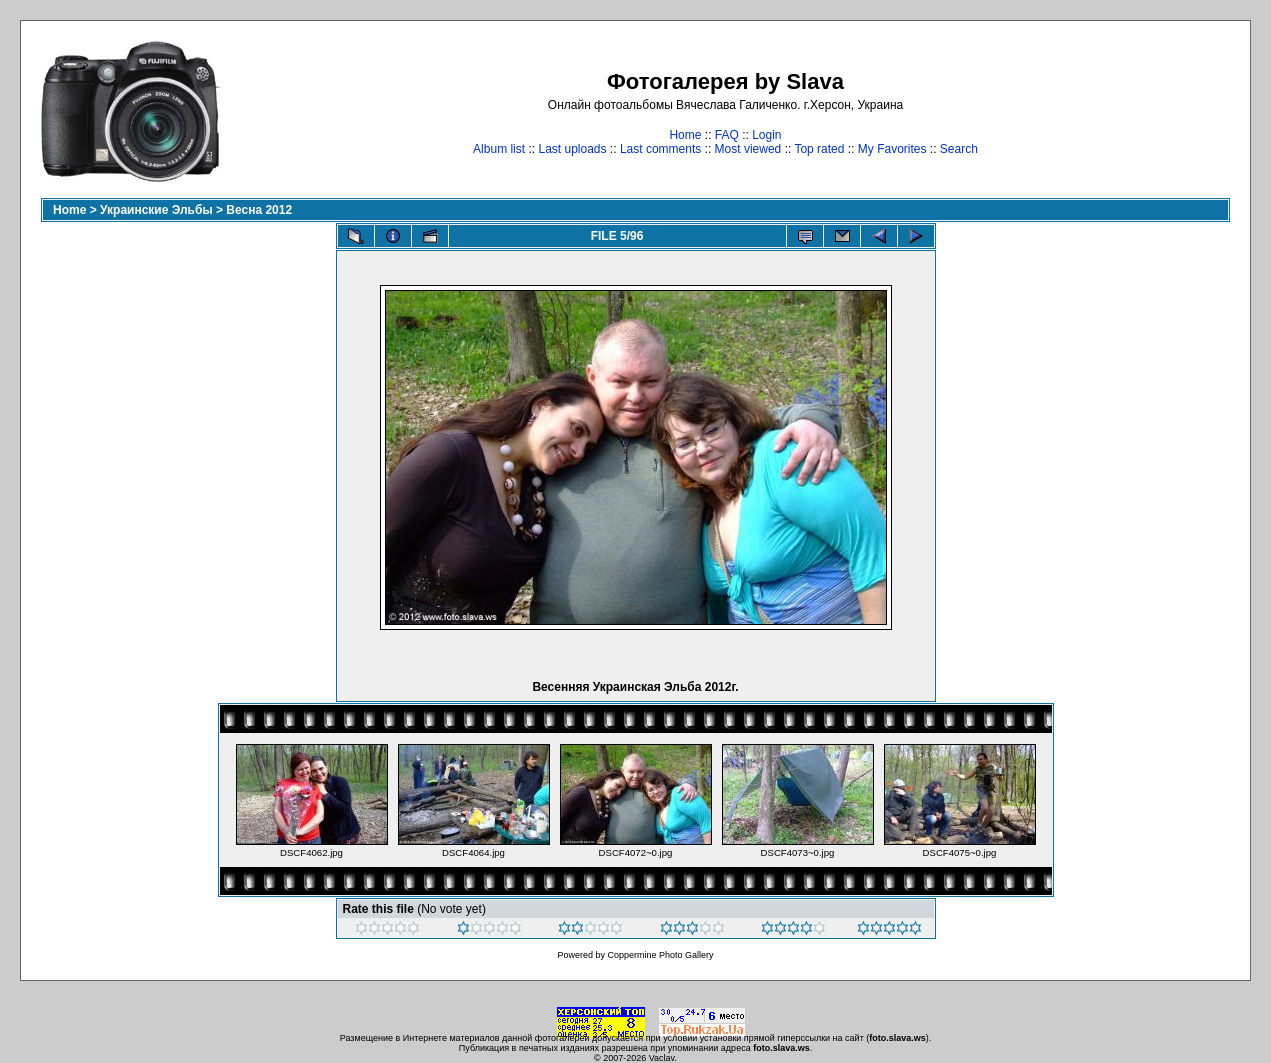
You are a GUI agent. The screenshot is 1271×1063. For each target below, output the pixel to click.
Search (959, 149)
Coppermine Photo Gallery (660, 955)
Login (766, 135)
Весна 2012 (259, 210)
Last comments (660, 149)
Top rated (819, 149)
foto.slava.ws (897, 1038)
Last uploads (572, 149)
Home (685, 135)
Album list (499, 149)
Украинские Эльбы (156, 210)
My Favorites (892, 149)
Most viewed (748, 149)
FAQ (727, 135)
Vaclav (662, 1058)
